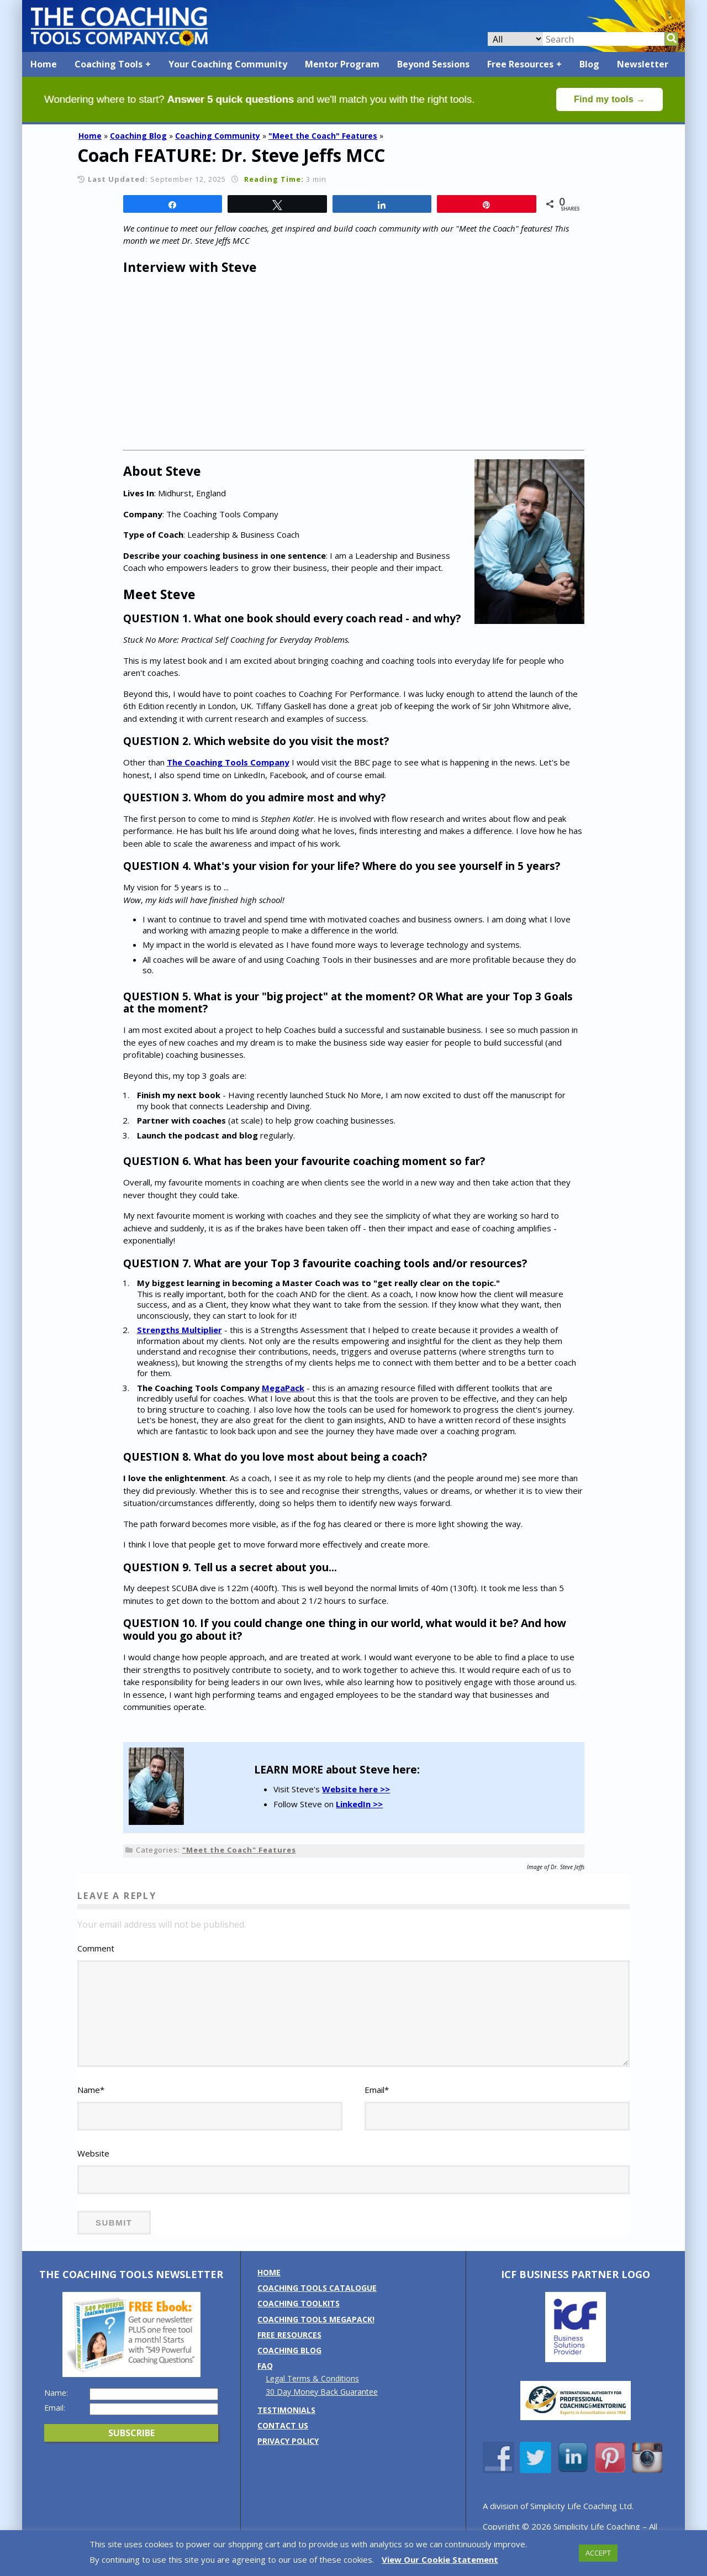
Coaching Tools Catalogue (317, 2302)
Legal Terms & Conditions (312, 2393)
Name (90, 2104)
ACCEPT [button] (598, 2553)
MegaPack (283, 1387)
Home (43, 64)
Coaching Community (217, 135)
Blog (589, 64)
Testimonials (286, 2424)
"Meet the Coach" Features (322, 135)
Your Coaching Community (227, 64)
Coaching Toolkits (298, 2318)
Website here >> (356, 1789)
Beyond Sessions (433, 64)
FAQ (265, 2380)
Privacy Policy (288, 2456)
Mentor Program (342, 64)
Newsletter (642, 64)
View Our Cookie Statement (440, 2559)
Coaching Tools (109, 64)
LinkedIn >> (359, 1803)
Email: (54, 2422)
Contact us (282, 2440)
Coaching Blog (138, 135)
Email (377, 2104)
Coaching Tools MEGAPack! (315, 2333)
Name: (56, 2407)
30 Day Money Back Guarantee (322, 2406)
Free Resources (520, 64)
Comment (95, 1948)
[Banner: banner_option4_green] (353, 119)
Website (93, 2168)
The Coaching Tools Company (228, 762)
